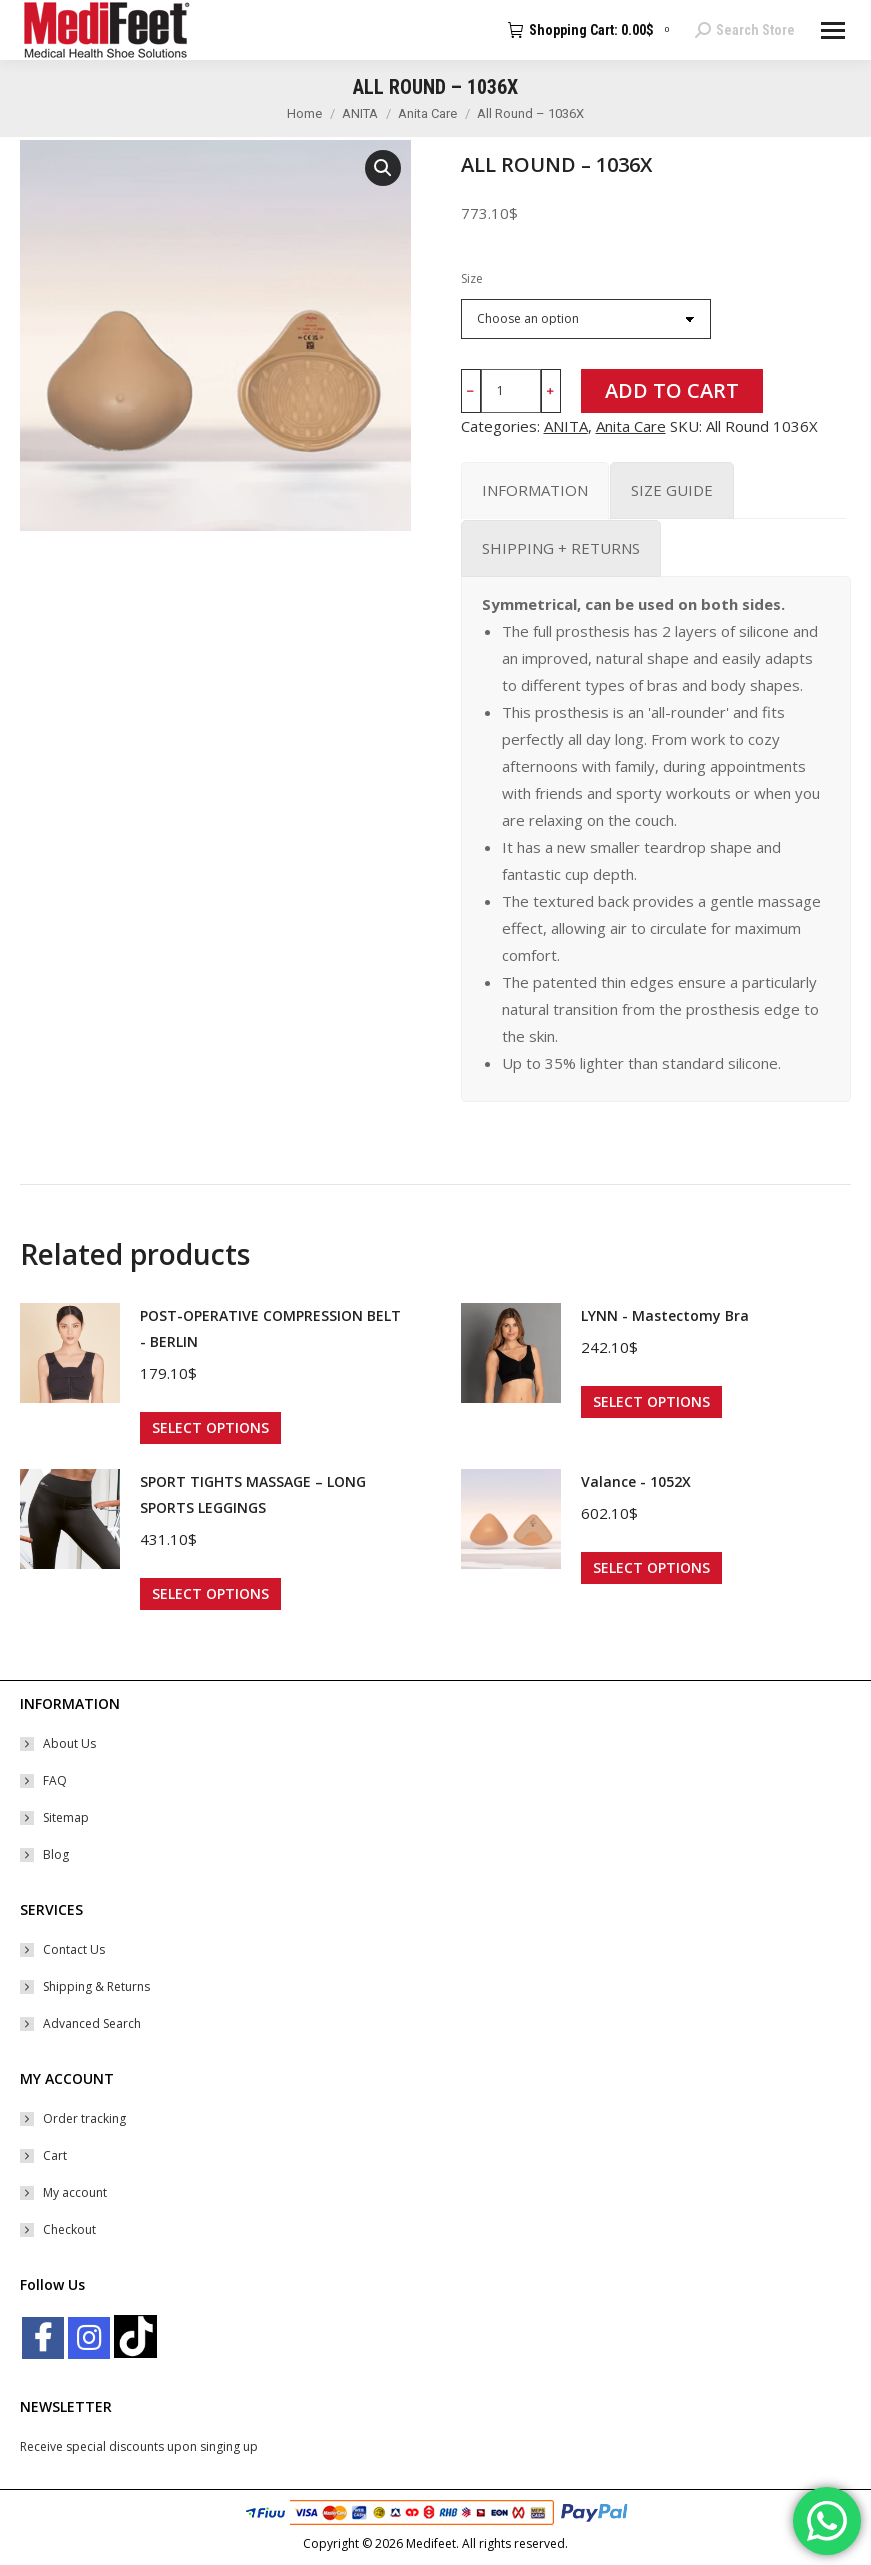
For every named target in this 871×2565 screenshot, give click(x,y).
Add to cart (672, 390)
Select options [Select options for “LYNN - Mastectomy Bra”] (651, 1401)
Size (472, 278)
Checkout (69, 2229)
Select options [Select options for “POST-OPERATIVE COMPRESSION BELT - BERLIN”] (210, 1427)
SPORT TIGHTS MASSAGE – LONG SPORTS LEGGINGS (253, 1494)
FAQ (55, 1780)
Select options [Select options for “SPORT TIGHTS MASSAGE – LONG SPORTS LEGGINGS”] (210, 1593)
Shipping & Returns (96, 1986)
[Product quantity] (511, 391)
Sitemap (66, 1817)
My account (75, 2192)
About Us (69, 1743)
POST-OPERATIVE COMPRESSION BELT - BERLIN (270, 1328)
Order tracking (84, 2118)
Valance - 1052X (636, 1481)
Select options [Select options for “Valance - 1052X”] (651, 1567)
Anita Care (631, 426)
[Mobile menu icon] (833, 30)
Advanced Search (92, 2023)
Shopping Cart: (591, 30)
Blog (56, 1854)
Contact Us (74, 1949)
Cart (55, 2155)
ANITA (566, 426)
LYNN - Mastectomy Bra (665, 1315)
